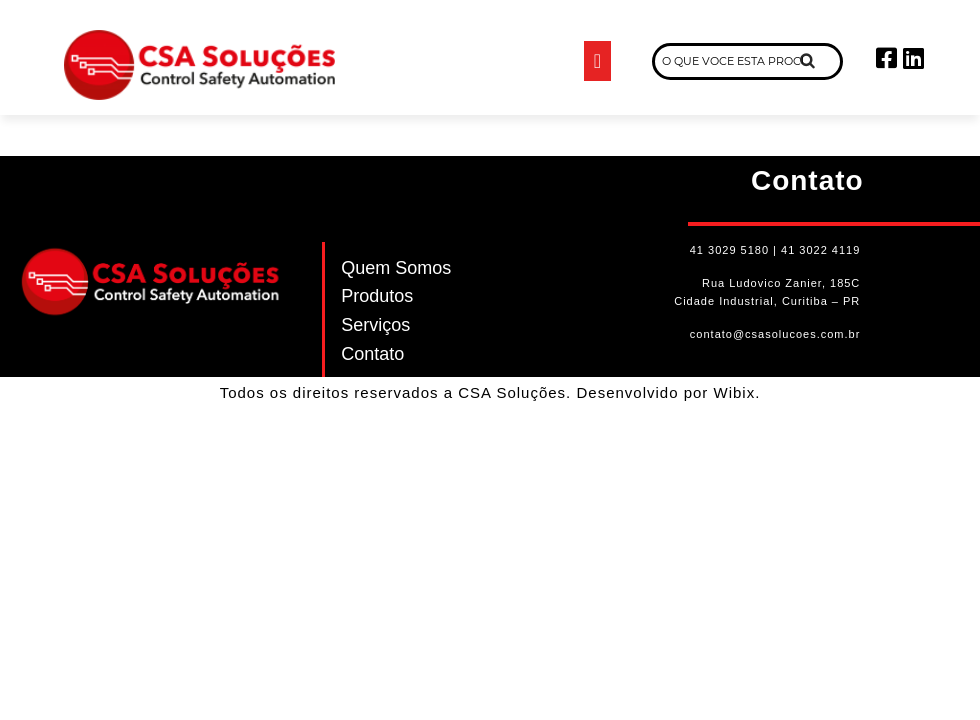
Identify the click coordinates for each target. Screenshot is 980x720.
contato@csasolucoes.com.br (775, 334)
